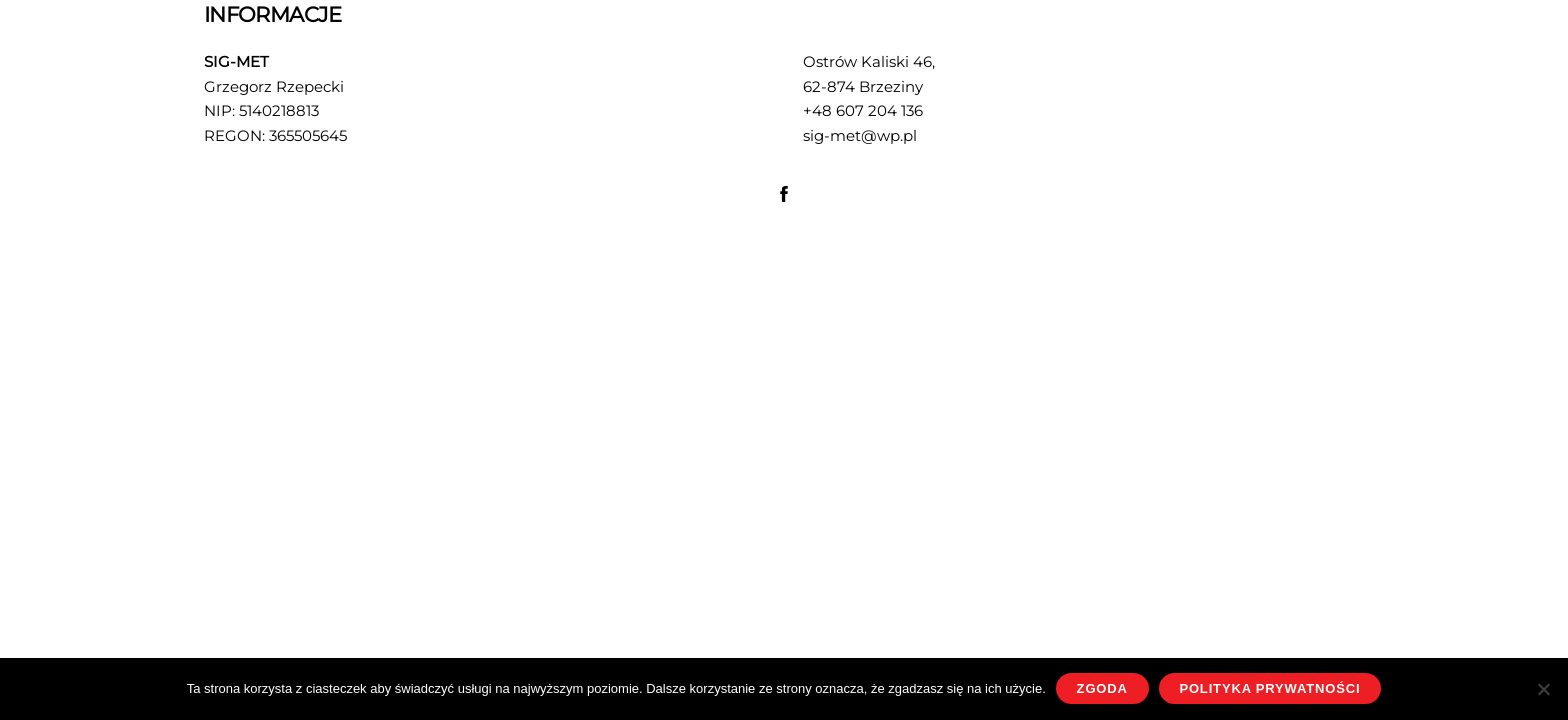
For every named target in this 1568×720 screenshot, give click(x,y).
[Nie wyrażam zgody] (1543, 689)
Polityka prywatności (1269, 688)
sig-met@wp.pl (860, 135)
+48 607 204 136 (863, 110)
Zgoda (1102, 688)
